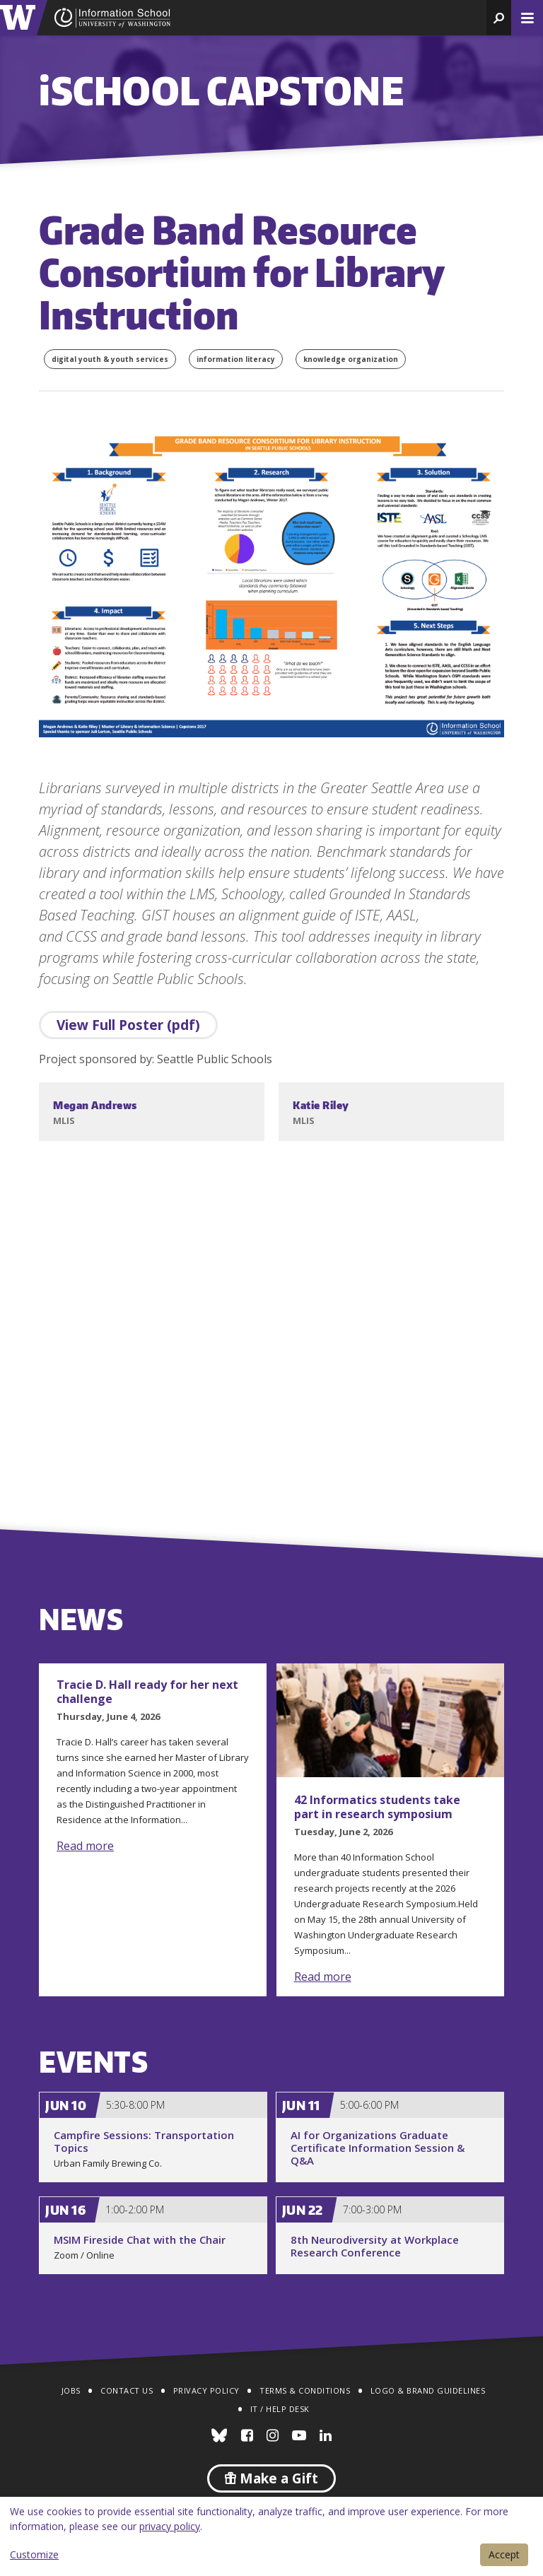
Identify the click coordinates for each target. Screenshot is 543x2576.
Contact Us (126, 2390)
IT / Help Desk (280, 2409)
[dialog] (271, 2536)
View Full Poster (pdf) (128, 1025)
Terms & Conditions (304, 2390)
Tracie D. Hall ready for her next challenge (147, 1691)
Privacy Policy (206, 2390)
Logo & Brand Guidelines (428, 2390)
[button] (498, 17)
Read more (85, 1846)
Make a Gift (271, 2478)
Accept (504, 2554)
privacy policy (169, 2526)
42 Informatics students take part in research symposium (377, 1807)
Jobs (71, 2390)
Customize (34, 2554)
